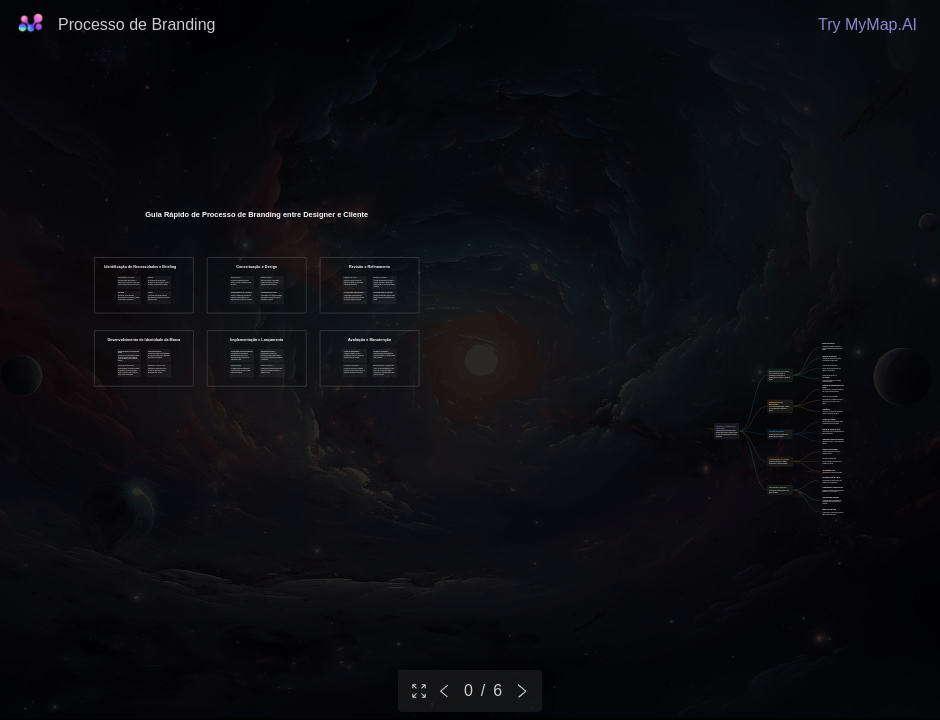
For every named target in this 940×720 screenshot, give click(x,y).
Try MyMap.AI (867, 24)
